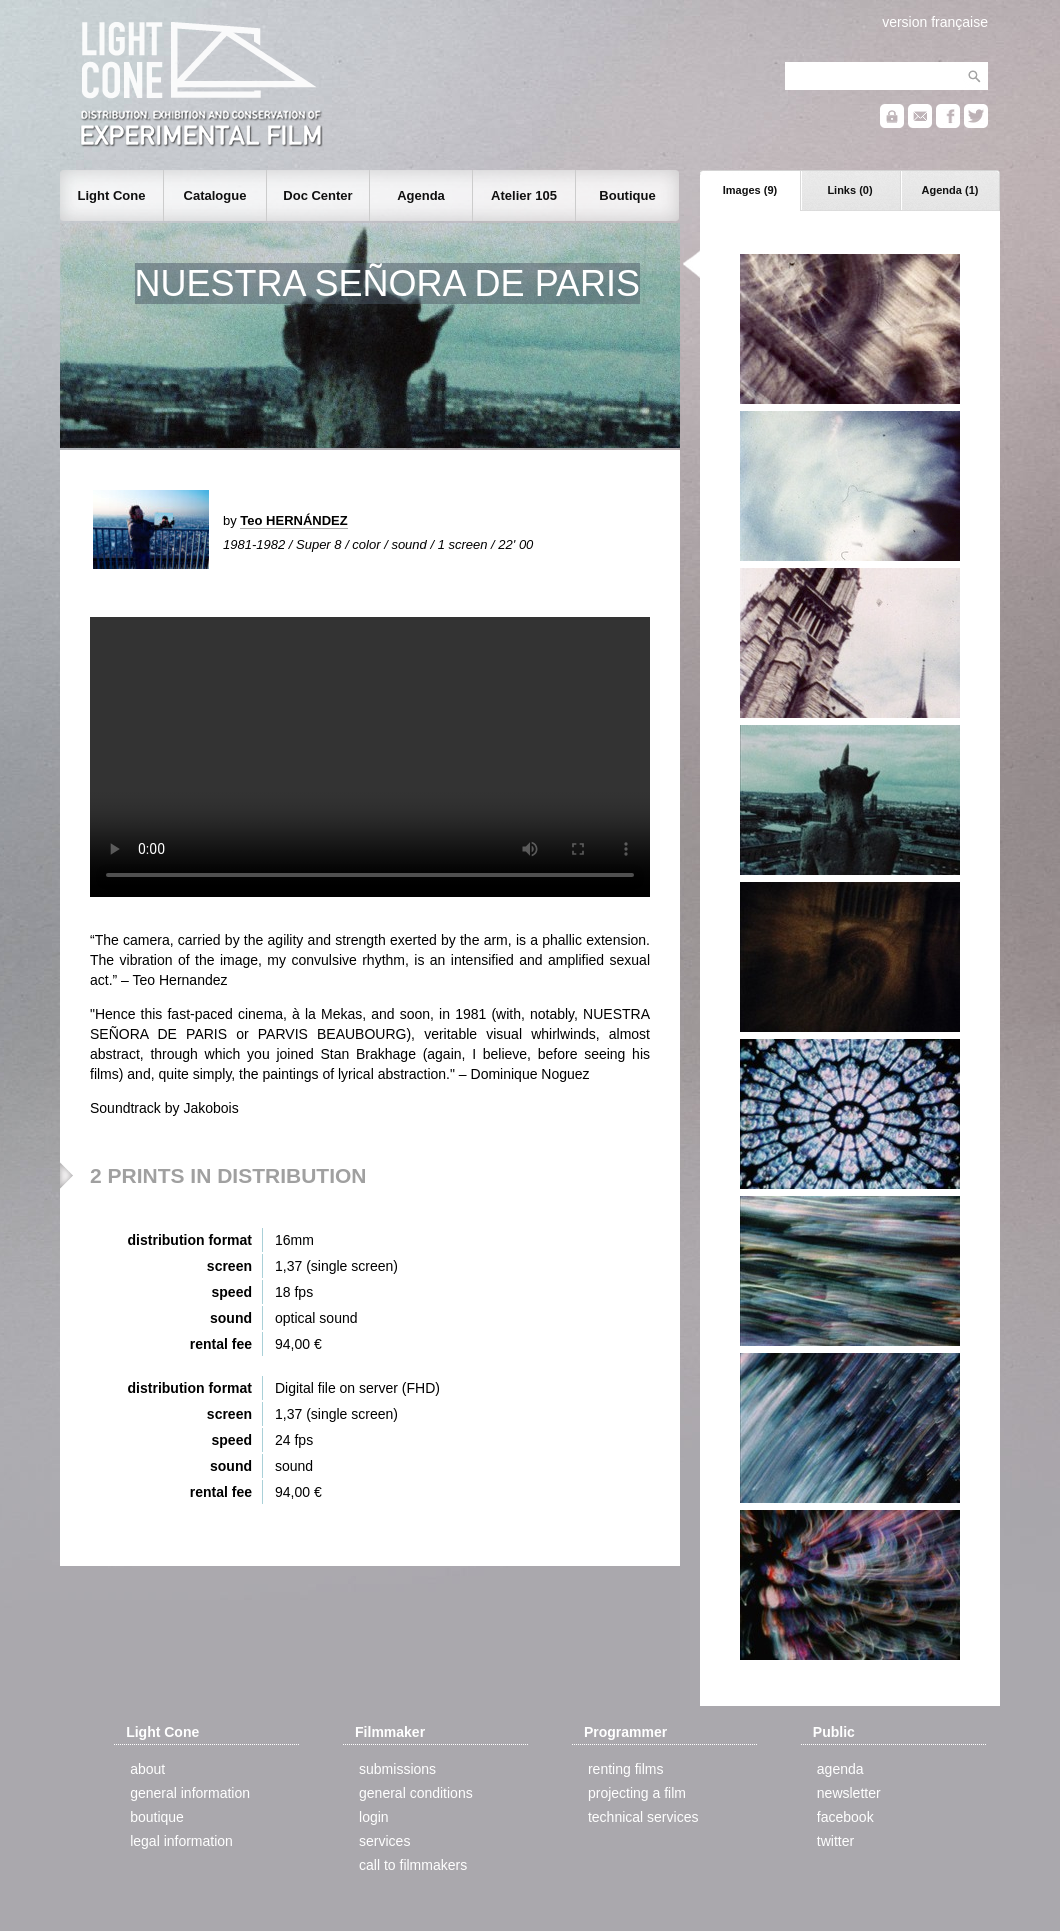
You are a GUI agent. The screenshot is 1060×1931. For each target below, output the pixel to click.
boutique (157, 1817)
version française (935, 22)
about (147, 1769)
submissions (397, 1769)
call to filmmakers (413, 1865)
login (374, 1817)
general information (190, 1793)
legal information (181, 1841)
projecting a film (637, 1793)
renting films (625, 1769)
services (384, 1841)
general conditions (416, 1793)
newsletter (849, 1793)
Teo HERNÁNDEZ (293, 520)
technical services (643, 1817)
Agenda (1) (950, 190)
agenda (840, 1769)
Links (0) (849, 190)
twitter (835, 1841)
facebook (845, 1817)
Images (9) (750, 190)
